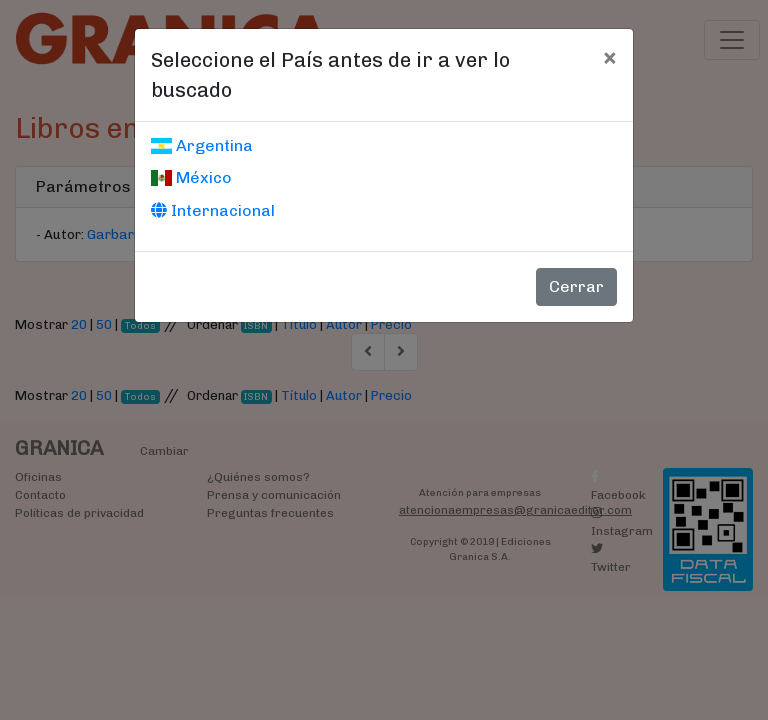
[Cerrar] (609, 57)
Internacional (213, 210)
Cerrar (576, 286)
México (191, 177)
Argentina (202, 145)
